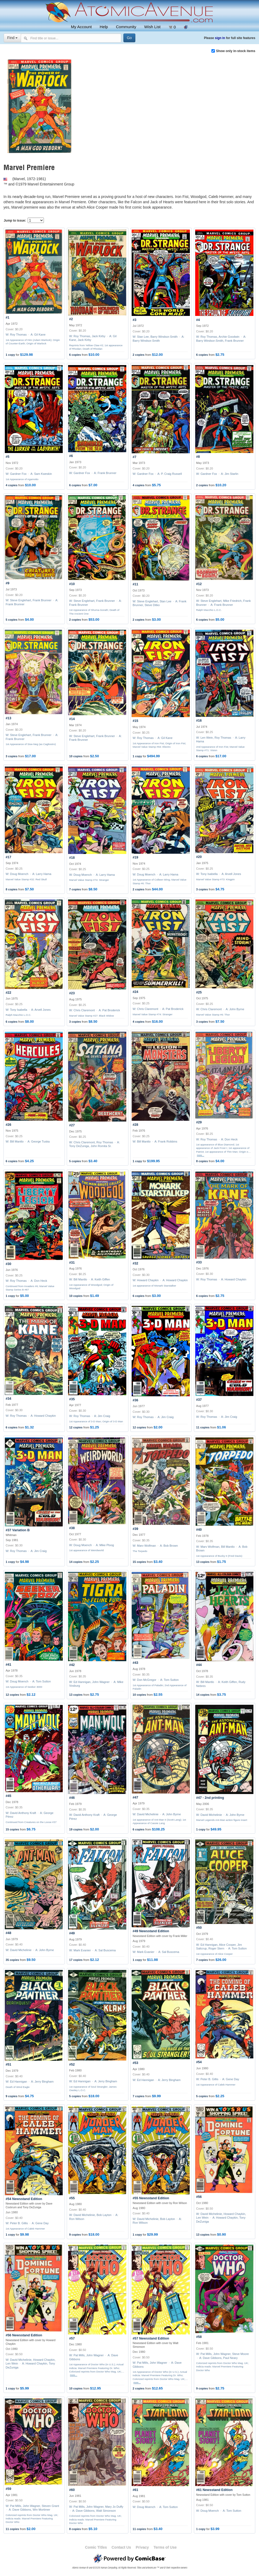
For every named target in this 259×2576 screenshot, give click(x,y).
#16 (199, 720)
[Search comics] (71, 38)
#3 (134, 320)
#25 (199, 992)
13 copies (203, 1561)
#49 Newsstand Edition (151, 1931)
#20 (199, 857)
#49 (72, 1933)
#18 (72, 858)
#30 (8, 1264)
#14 (72, 719)
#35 (72, 1399)
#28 (135, 1125)
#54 (199, 2062)
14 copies (76, 1561)
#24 (135, 992)
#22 (8, 993)
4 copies (11, 485)
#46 (72, 1798)
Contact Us (121, 2547)
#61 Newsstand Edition (214, 2490)
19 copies (76, 1829)
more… (200, 1155)
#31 (72, 1262)
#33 (199, 1262)
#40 (199, 1530)
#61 (135, 2490)
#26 (8, 1125)
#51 (8, 2064)
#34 (8, 1399)
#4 (198, 320)
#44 (199, 1665)
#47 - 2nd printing (210, 1798)
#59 (8, 2489)
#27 (72, 1125)
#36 (135, 1400)
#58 (199, 2337)
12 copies (76, 1427)
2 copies (138, 354)
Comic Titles (96, 2547)
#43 (135, 1663)
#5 (7, 457)
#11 (135, 584)
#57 (72, 2338)
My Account (81, 26)
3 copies (11, 756)
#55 (72, 2198)
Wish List (152, 26)
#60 (72, 2490)
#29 (199, 1122)
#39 (135, 1529)
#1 (7, 317)
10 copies (76, 756)
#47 (135, 1797)
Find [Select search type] (12, 38)
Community (126, 26)
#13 (8, 718)
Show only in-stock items (235, 51)
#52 (72, 2064)
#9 (7, 583)
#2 (71, 319)
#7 (134, 457)
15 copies (139, 1561)
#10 (72, 584)
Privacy (142, 2547)
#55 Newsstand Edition (151, 2198)
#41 (8, 1664)
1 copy (10, 354)
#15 (135, 721)
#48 (8, 1933)
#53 (135, 2063)
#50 (199, 1928)
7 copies (75, 889)
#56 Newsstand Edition (24, 2335)
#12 (199, 584)
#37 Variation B (18, 1530)
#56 (199, 2197)
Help (104, 26)
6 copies (75, 354)
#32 (135, 1263)
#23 (72, 993)
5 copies (11, 619)
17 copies (76, 1959)
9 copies (11, 2096)
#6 (71, 456)
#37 (199, 1400)
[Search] (129, 37)
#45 (8, 1796)
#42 (72, 1665)
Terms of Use (165, 2547)
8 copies (11, 889)
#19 (135, 857)
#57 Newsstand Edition (151, 2338)
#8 (198, 457)
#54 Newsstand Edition (24, 2199)
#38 (72, 1528)
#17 (8, 857)
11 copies (203, 1427)
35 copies (12, 1959)
